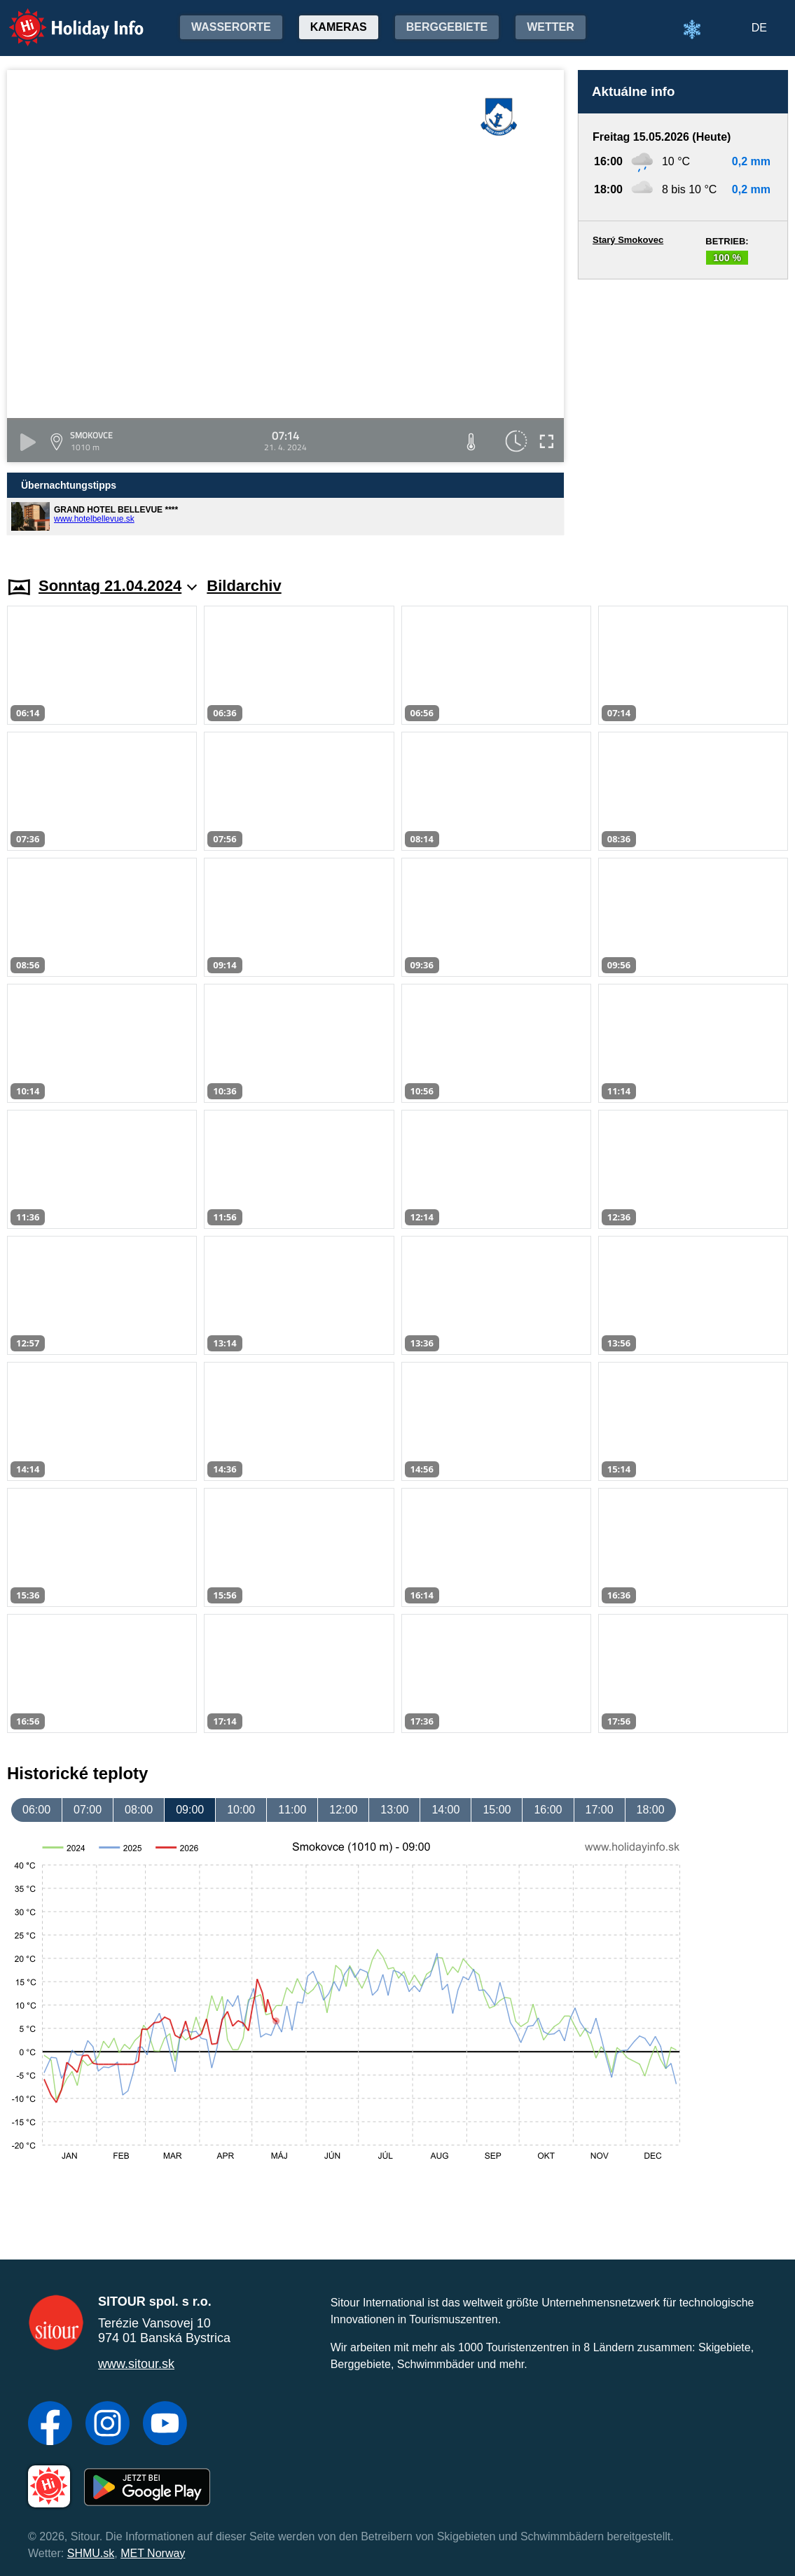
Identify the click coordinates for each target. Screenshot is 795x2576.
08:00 (139, 1810)
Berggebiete (447, 27)
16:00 (548, 1810)
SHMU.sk (91, 2553)
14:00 (445, 1810)
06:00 (36, 1810)
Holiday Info (63, 18)
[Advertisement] (683, 414)
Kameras (338, 27)
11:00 (292, 1810)
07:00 (88, 1810)
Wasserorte (231, 27)
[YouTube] (165, 2425)
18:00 (651, 1810)
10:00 (241, 1810)
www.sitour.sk (136, 2364)
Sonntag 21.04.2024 (118, 585)
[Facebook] (50, 2425)
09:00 (190, 1810)
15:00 (497, 1810)
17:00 (600, 1810)
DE (759, 28)
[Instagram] (107, 2425)
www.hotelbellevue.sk (94, 519)
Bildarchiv (244, 585)
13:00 (394, 1810)
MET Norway (152, 2553)
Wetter (550, 27)
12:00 (343, 1810)
